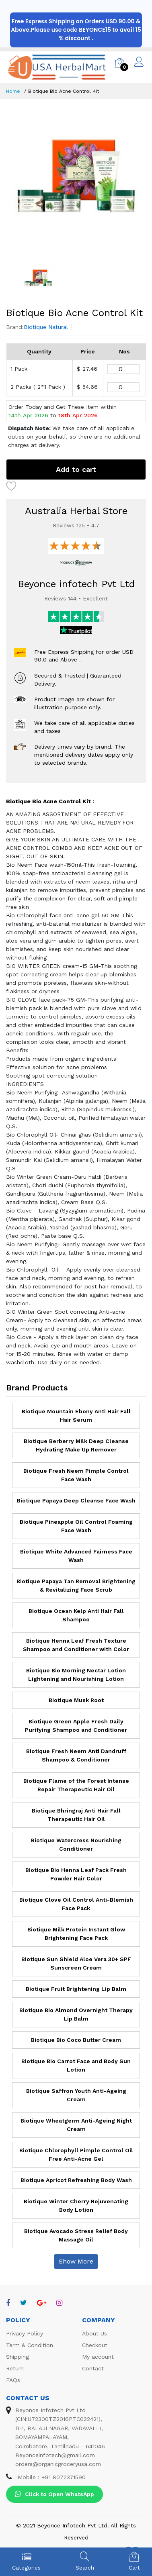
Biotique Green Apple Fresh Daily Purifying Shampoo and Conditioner (76, 1725)
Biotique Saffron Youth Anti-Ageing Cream (76, 2095)
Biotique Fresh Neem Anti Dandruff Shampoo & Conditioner (76, 1755)
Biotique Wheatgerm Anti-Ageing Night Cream (76, 2124)
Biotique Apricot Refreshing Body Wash (76, 2180)
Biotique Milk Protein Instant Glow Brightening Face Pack (76, 1933)
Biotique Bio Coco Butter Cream (76, 2040)
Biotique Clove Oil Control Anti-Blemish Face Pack (76, 1903)
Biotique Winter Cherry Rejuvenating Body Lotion (76, 2205)
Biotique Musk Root (76, 1700)
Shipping (17, 2357)
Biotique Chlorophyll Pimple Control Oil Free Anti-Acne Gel (76, 2154)
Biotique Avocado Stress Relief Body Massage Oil (76, 2235)
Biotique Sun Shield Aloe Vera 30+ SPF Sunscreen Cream (76, 1963)
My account (98, 2357)
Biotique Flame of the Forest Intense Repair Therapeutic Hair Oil (76, 1785)
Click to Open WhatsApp (54, 2494)
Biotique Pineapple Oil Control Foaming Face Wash (76, 1526)
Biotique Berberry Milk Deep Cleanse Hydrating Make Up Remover (76, 1445)
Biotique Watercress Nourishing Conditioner (76, 1844)
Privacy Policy (24, 2333)
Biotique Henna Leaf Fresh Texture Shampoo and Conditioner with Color (76, 1644)
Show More (76, 2261)
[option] (76, 181)
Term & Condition (29, 2345)
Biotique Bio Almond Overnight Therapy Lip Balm (76, 2014)
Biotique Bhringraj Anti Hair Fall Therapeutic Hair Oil (76, 1814)
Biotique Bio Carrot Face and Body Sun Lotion (76, 2065)
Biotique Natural (46, 327)
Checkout (94, 2345)
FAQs (13, 2380)
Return (15, 2368)
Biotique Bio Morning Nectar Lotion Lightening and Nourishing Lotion (76, 1674)
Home (13, 91)
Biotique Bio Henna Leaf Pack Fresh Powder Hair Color (76, 1874)
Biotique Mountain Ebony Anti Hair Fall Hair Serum (76, 1415)
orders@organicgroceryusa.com (58, 2464)
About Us (94, 2333)
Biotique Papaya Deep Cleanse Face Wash (76, 1500)
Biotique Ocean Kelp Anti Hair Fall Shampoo (76, 1615)
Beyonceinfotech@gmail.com (55, 2455)
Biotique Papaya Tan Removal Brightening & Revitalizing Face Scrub (76, 1585)
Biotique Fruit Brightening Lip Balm (76, 1989)
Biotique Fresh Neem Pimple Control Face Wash (76, 1475)
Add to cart (76, 469)
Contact (93, 2368)
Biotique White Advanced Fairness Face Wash (76, 1555)
